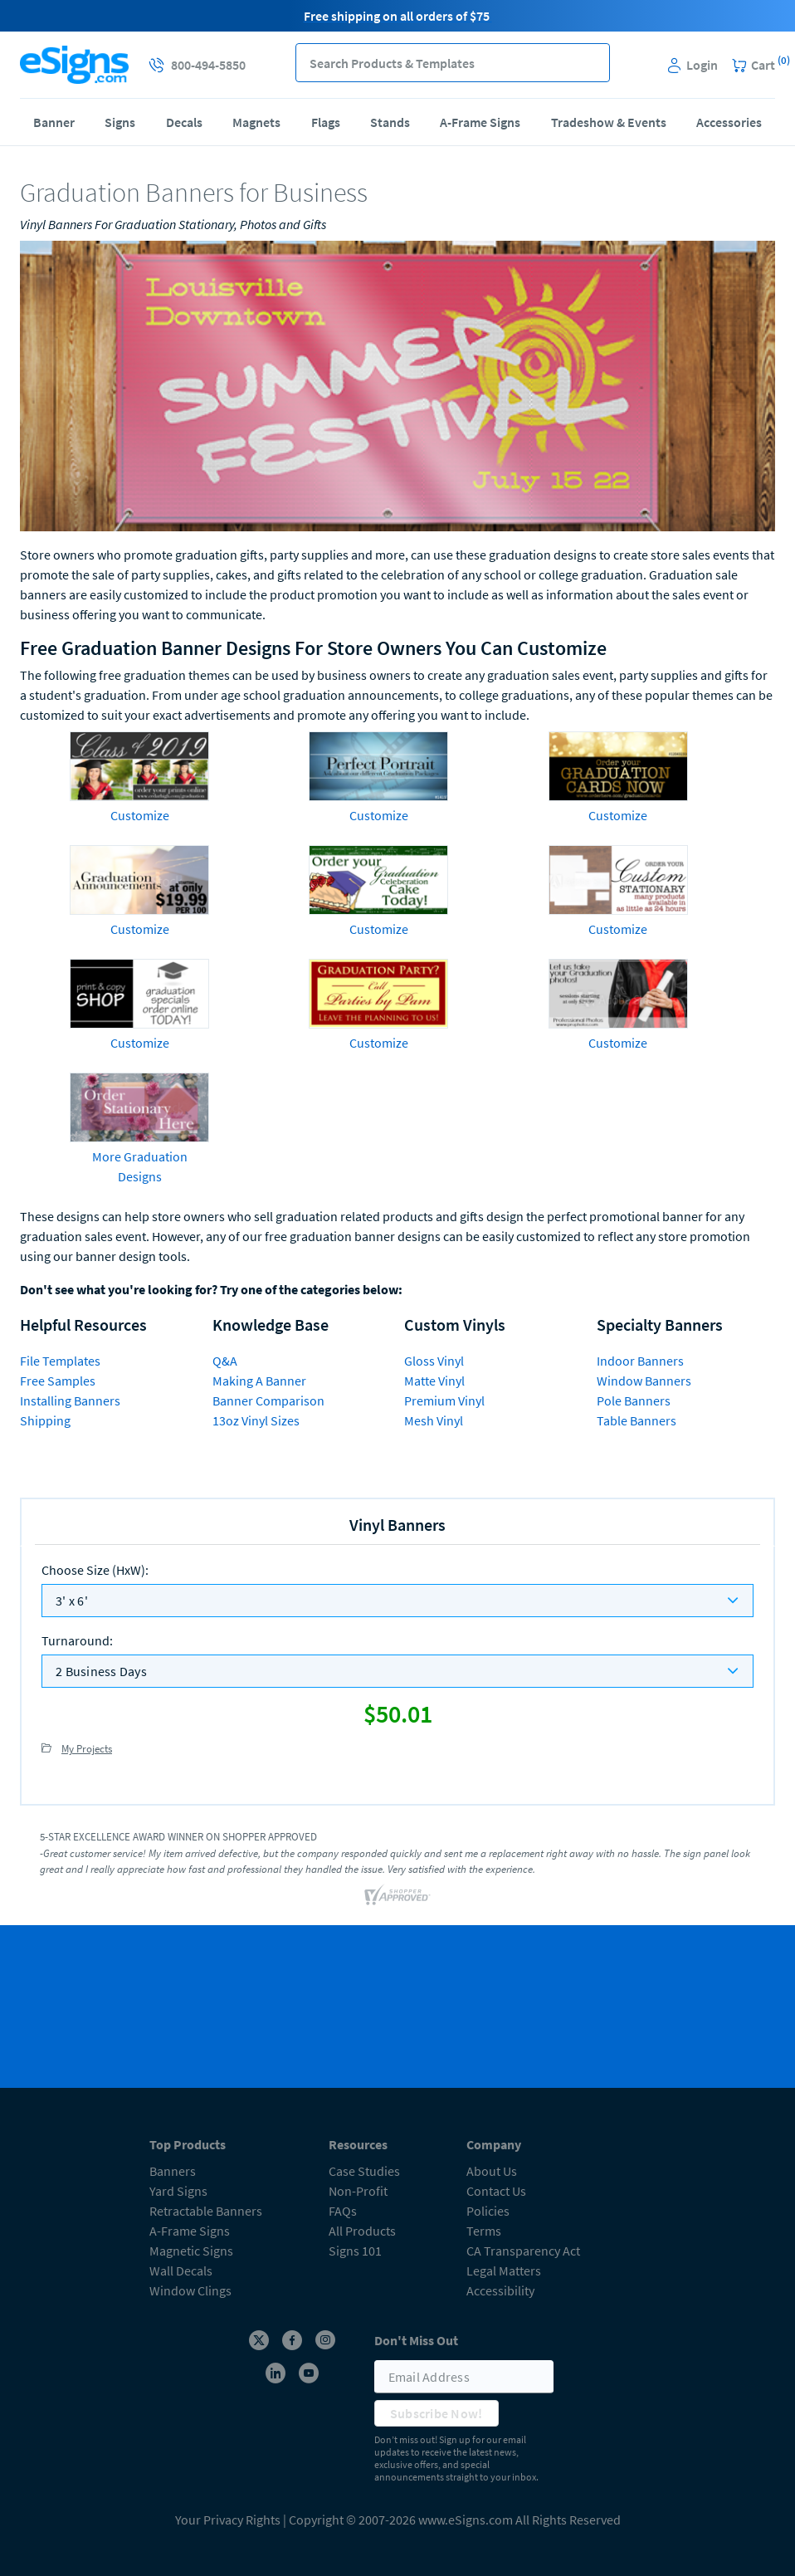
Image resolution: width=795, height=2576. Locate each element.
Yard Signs (178, 2191)
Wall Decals (180, 2270)
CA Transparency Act (523, 2250)
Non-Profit (358, 2191)
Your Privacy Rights (227, 2519)
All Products (362, 2230)
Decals (184, 122)
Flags (325, 122)
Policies (488, 2210)
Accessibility (500, 2290)
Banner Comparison (268, 1400)
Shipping (45, 1420)
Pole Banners (634, 1400)
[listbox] (397, 1600)
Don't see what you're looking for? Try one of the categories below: (211, 1289)
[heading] (397, 193)
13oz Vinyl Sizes (256, 1420)
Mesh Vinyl (433, 1420)
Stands (390, 122)
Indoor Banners (640, 1360)
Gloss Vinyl (434, 1360)
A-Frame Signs (480, 122)
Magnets (256, 122)
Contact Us (496, 2191)
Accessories (729, 122)
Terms (483, 2230)
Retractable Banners (205, 2210)
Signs (120, 122)
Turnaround (77, 1640)
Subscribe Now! (436, 2413)
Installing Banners (70, 1400)
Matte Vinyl (434, 1380)
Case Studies (364, 2171)
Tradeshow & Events (608, 122)
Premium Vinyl (444, 1400)
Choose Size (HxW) (95, 1570)
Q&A (224, 1360)
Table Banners (636, 1420)
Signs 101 (355, 2250)
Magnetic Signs (191, 2250)
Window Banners (644, 1380)
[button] (590, 62)
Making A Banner (259, 1380)
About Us (491, 2171)
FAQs (343, 2210)
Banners (172, 2171)
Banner (54, 122)
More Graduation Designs (140, 1166)
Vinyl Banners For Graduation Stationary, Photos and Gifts (173, 224)
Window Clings (190, 2290)
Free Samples (57, 1380)
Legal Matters (503, 2270)
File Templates (60, 1360)
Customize (139, 815)
